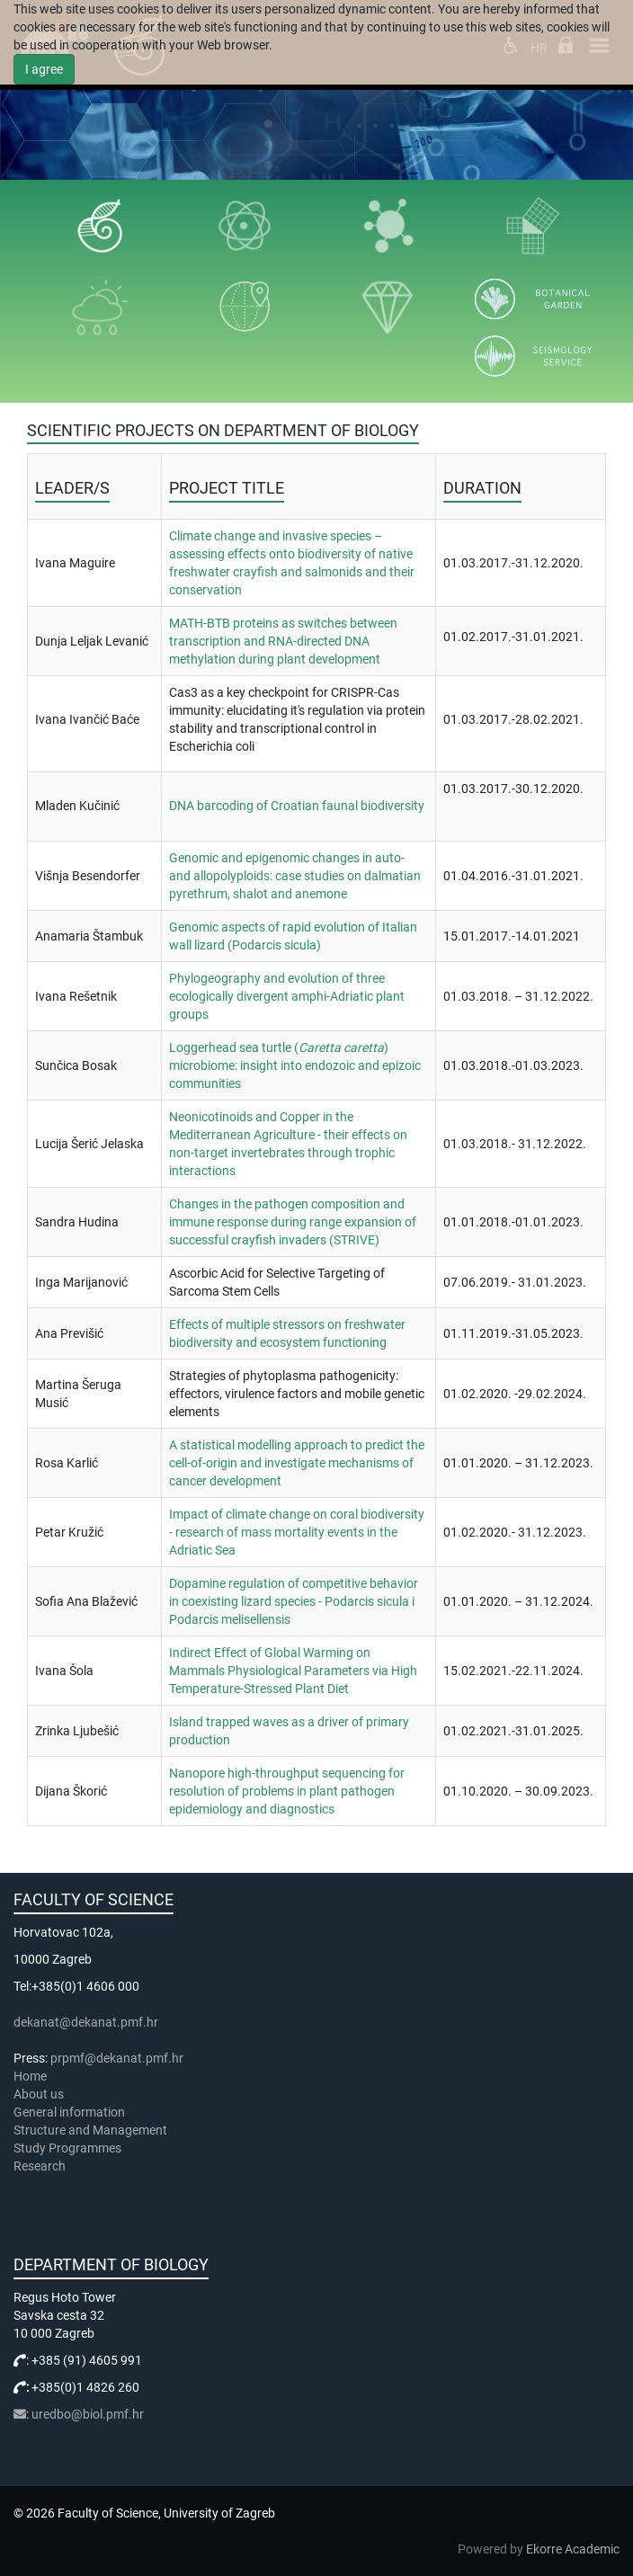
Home (30, 2076)
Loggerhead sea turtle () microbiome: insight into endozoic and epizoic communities (295, 1065)
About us (40, 2094)
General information (69, 2112)
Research (40, 2166)
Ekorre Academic (573, 2549)
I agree (44, 69)
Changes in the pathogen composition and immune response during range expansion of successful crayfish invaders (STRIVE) (292, 1222)
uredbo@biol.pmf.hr (87, 2414)
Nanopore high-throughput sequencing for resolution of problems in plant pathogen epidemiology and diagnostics (287, 1791)
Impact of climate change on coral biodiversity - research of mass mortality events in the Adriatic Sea (296, 1532)
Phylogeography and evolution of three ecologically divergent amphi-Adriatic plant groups (287, 996)
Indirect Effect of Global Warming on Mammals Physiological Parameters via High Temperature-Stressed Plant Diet (293, 1670)
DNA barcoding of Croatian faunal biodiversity (296, 805)
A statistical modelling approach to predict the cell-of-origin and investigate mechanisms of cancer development (296, 1463)
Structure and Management (90, 2130)
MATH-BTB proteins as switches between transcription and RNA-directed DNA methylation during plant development (283, 641)
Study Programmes (67, 2148)
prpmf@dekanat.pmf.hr (116, 2058)
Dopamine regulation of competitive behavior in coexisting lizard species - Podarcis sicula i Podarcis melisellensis (293, 1601)
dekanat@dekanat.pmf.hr (85, 2022)
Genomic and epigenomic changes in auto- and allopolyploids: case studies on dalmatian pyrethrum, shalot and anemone (295, 876)
